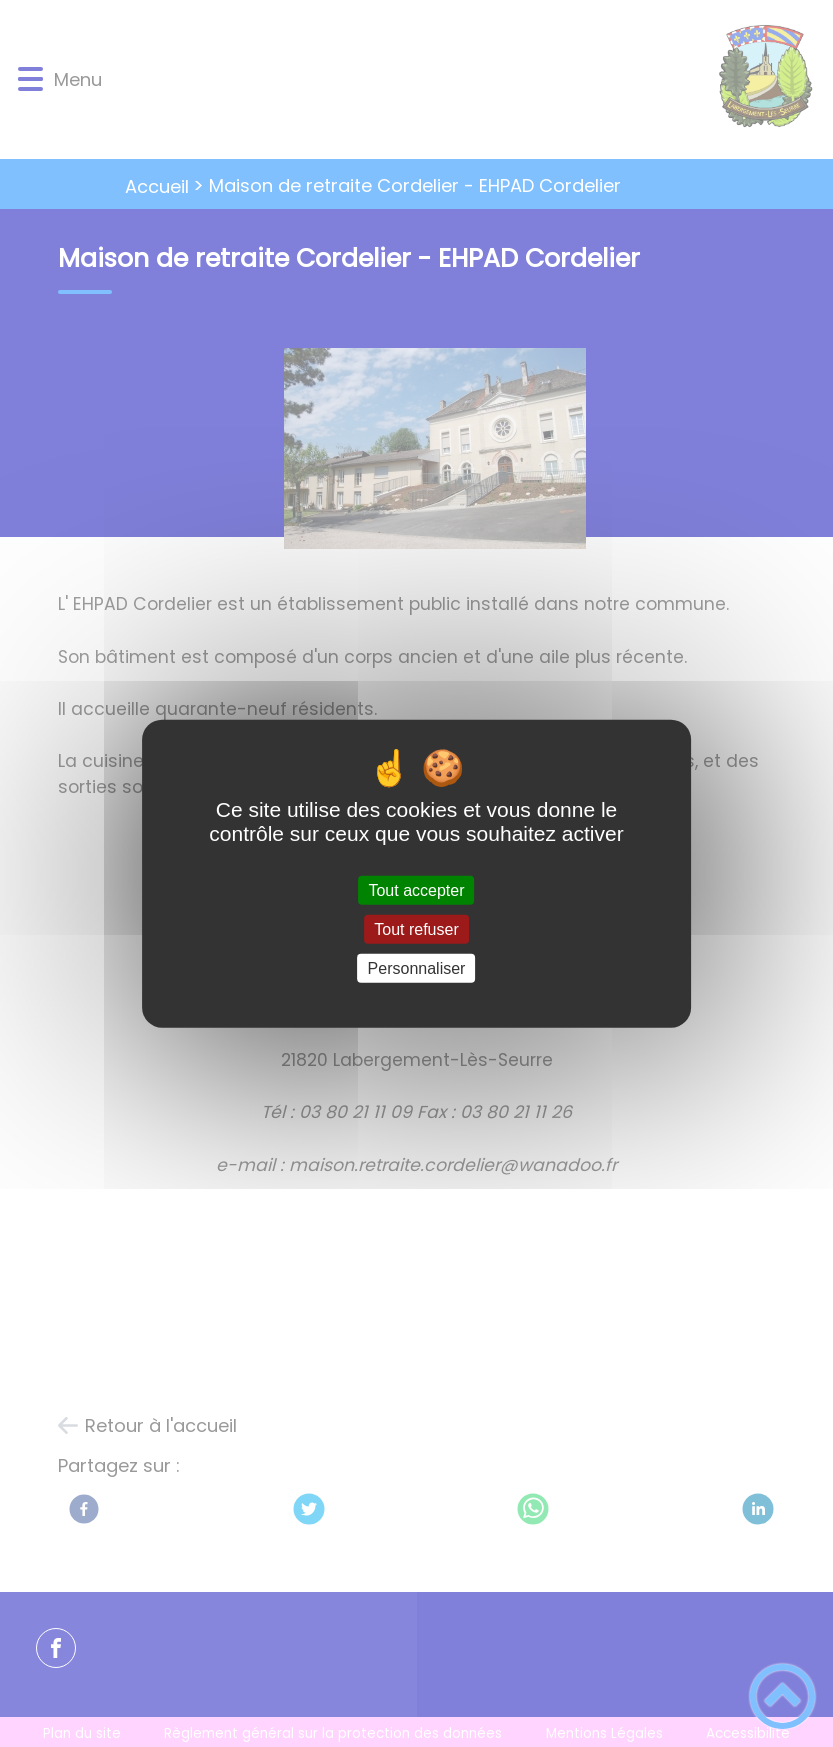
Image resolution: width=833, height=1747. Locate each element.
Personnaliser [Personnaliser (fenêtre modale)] (417, 968)
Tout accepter (416, 889)
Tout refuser (416, 928)
